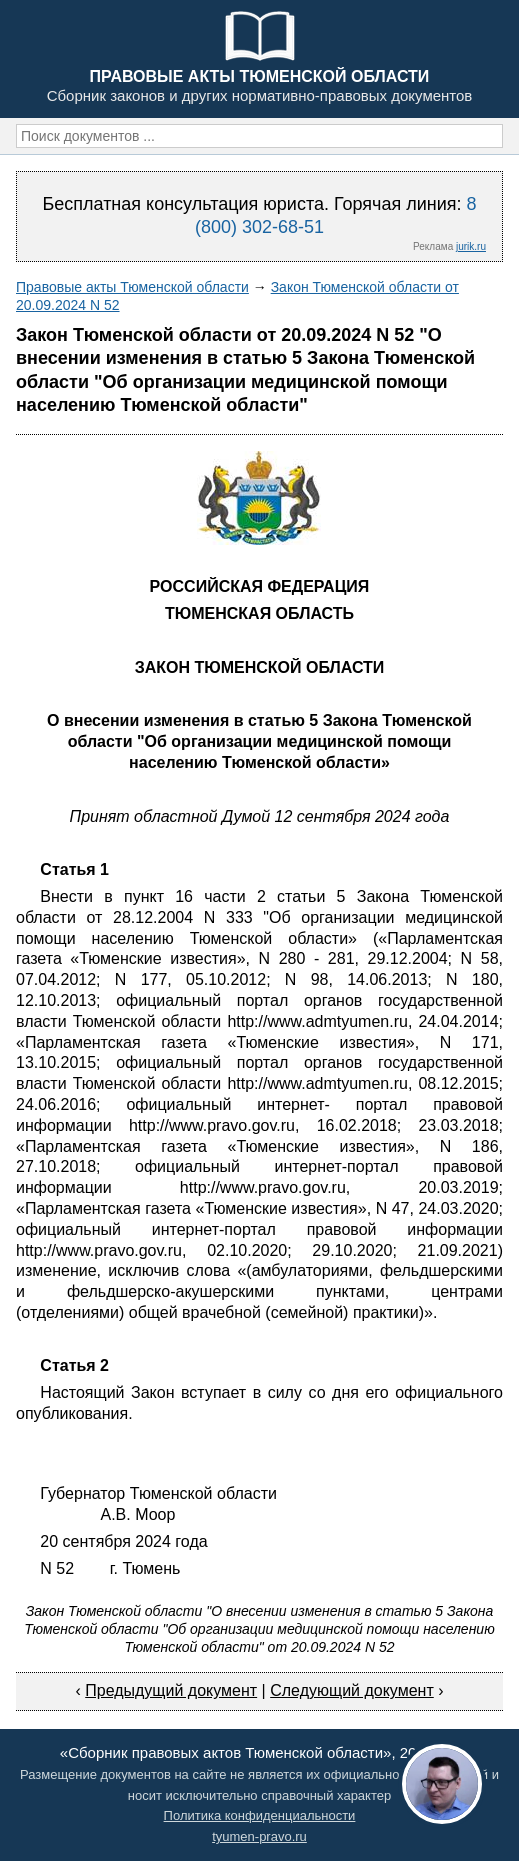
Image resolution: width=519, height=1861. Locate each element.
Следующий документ (352, 1690)
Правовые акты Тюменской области (132, 287)
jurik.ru (471, 246)
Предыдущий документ (171, 1690)
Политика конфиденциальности (260, 1815)
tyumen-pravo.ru (259, 1836)
